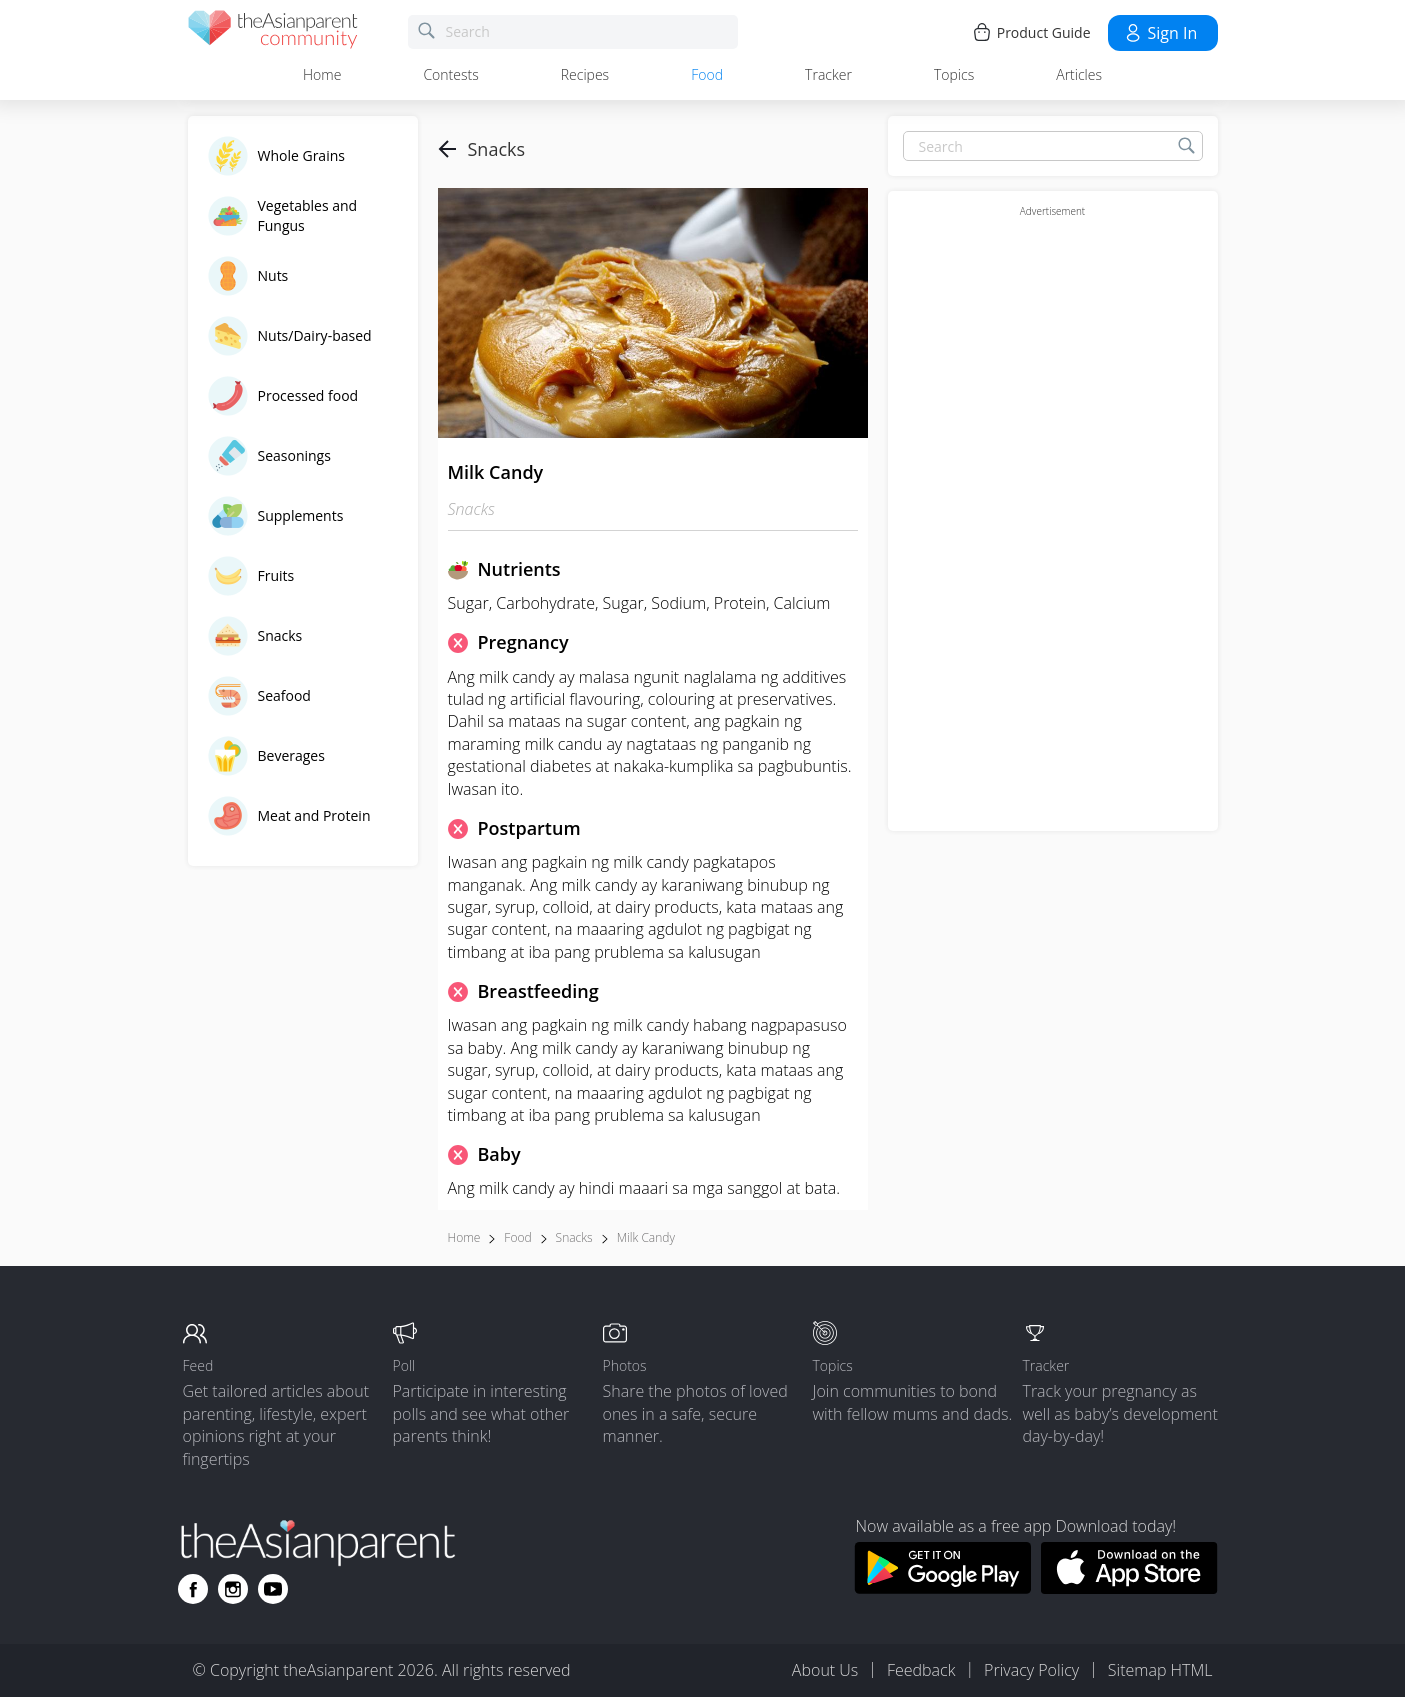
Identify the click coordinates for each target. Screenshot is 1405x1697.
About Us (825, 1670)
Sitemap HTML (1160, 1670)
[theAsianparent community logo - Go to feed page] (273, 32)
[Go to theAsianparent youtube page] (273, 1589)
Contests (450, 74)
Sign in (1160, 33)
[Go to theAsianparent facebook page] (193, 1589)
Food (707, 74)
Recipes (585, 74)
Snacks (574, 1237)
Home (322, 74)
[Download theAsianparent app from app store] (1129, 1588)
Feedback (921, 1670)
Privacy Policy (1031, 1670)
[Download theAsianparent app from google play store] (942, 1588)
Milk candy (646, 1237)
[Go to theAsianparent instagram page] (233, 1589)
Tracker (828, 74)
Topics (954, 74)
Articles (1079, 74)
